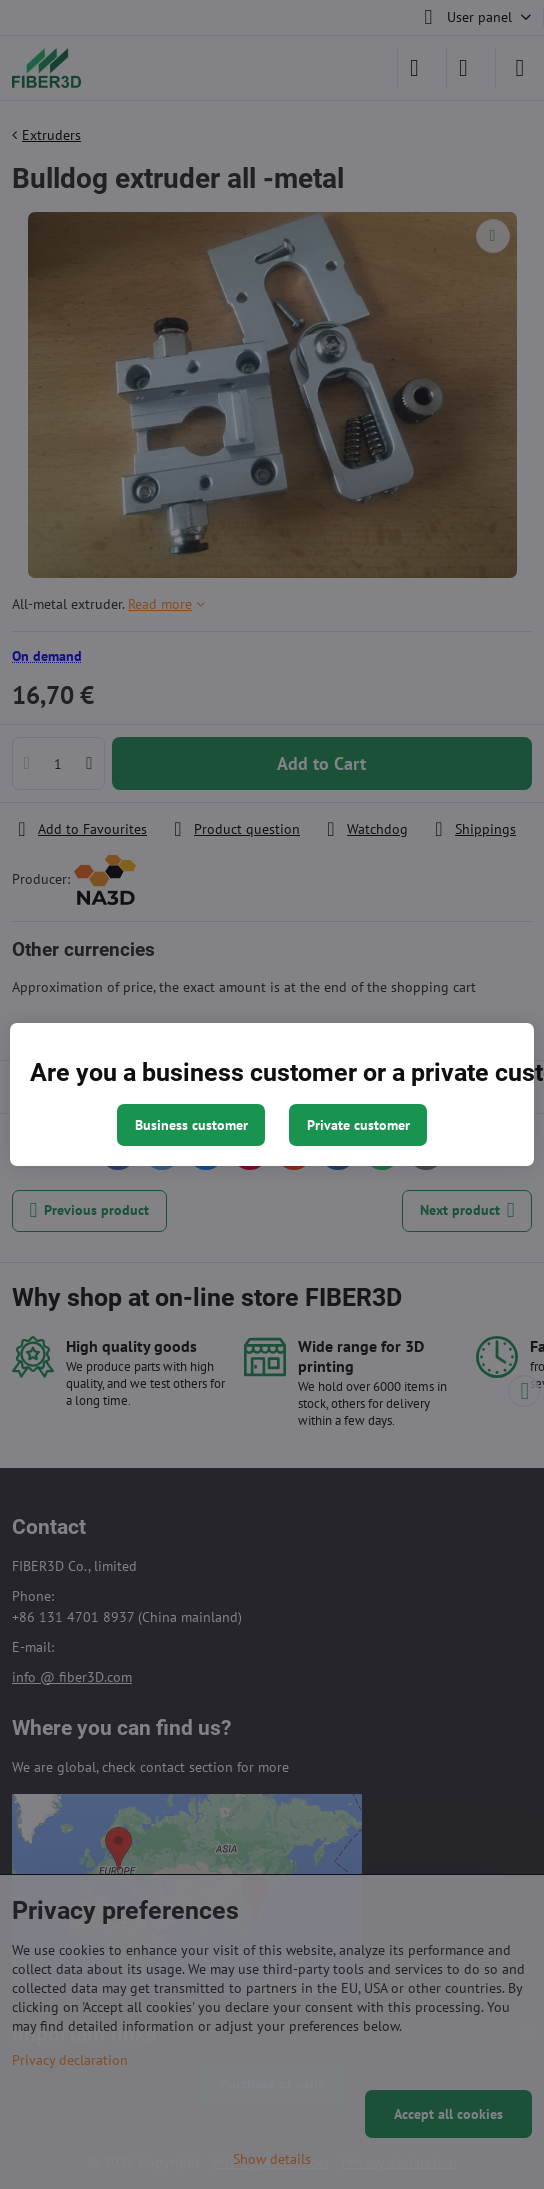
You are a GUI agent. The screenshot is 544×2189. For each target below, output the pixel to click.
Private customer (358, 1125)
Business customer (191, 1125)
